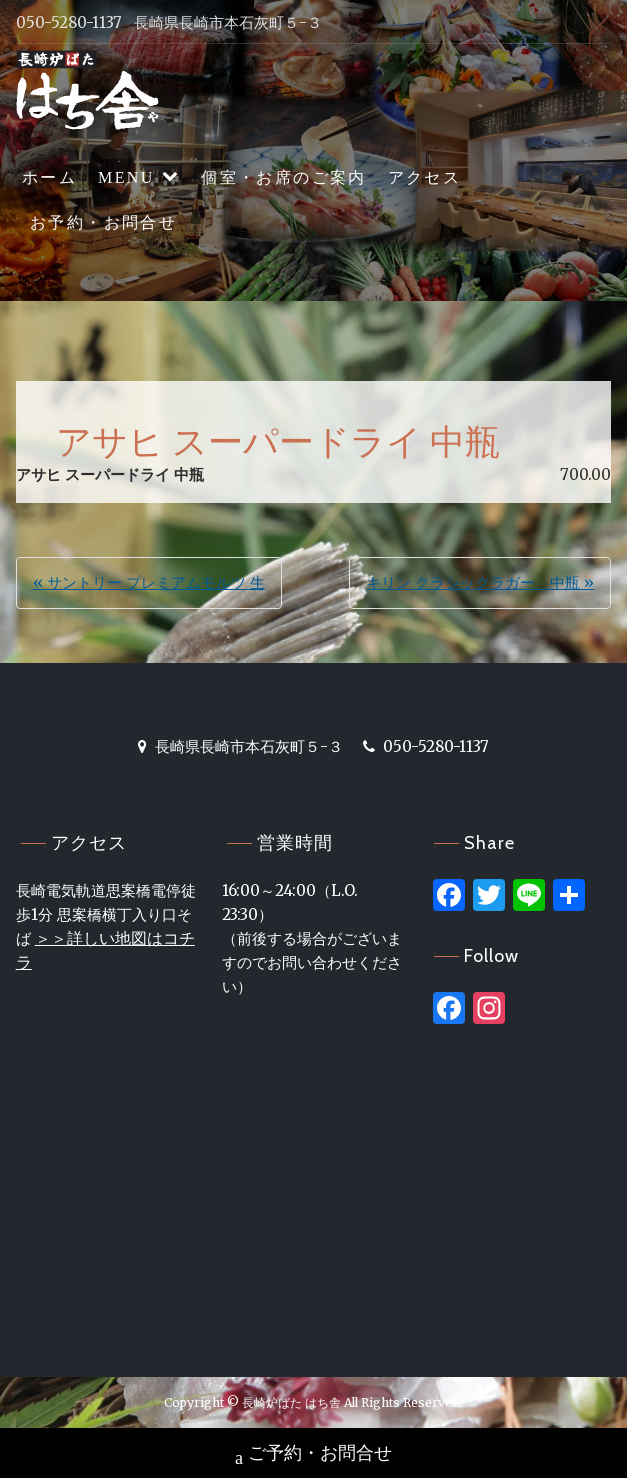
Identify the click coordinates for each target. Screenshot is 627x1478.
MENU (126, 177)
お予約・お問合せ (103, 222)
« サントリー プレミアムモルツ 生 (149, 582)
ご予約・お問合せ (313, 1455)
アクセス (425, 177)
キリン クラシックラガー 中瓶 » (480, 582)
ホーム (49, 177)
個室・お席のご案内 (284, 177)
